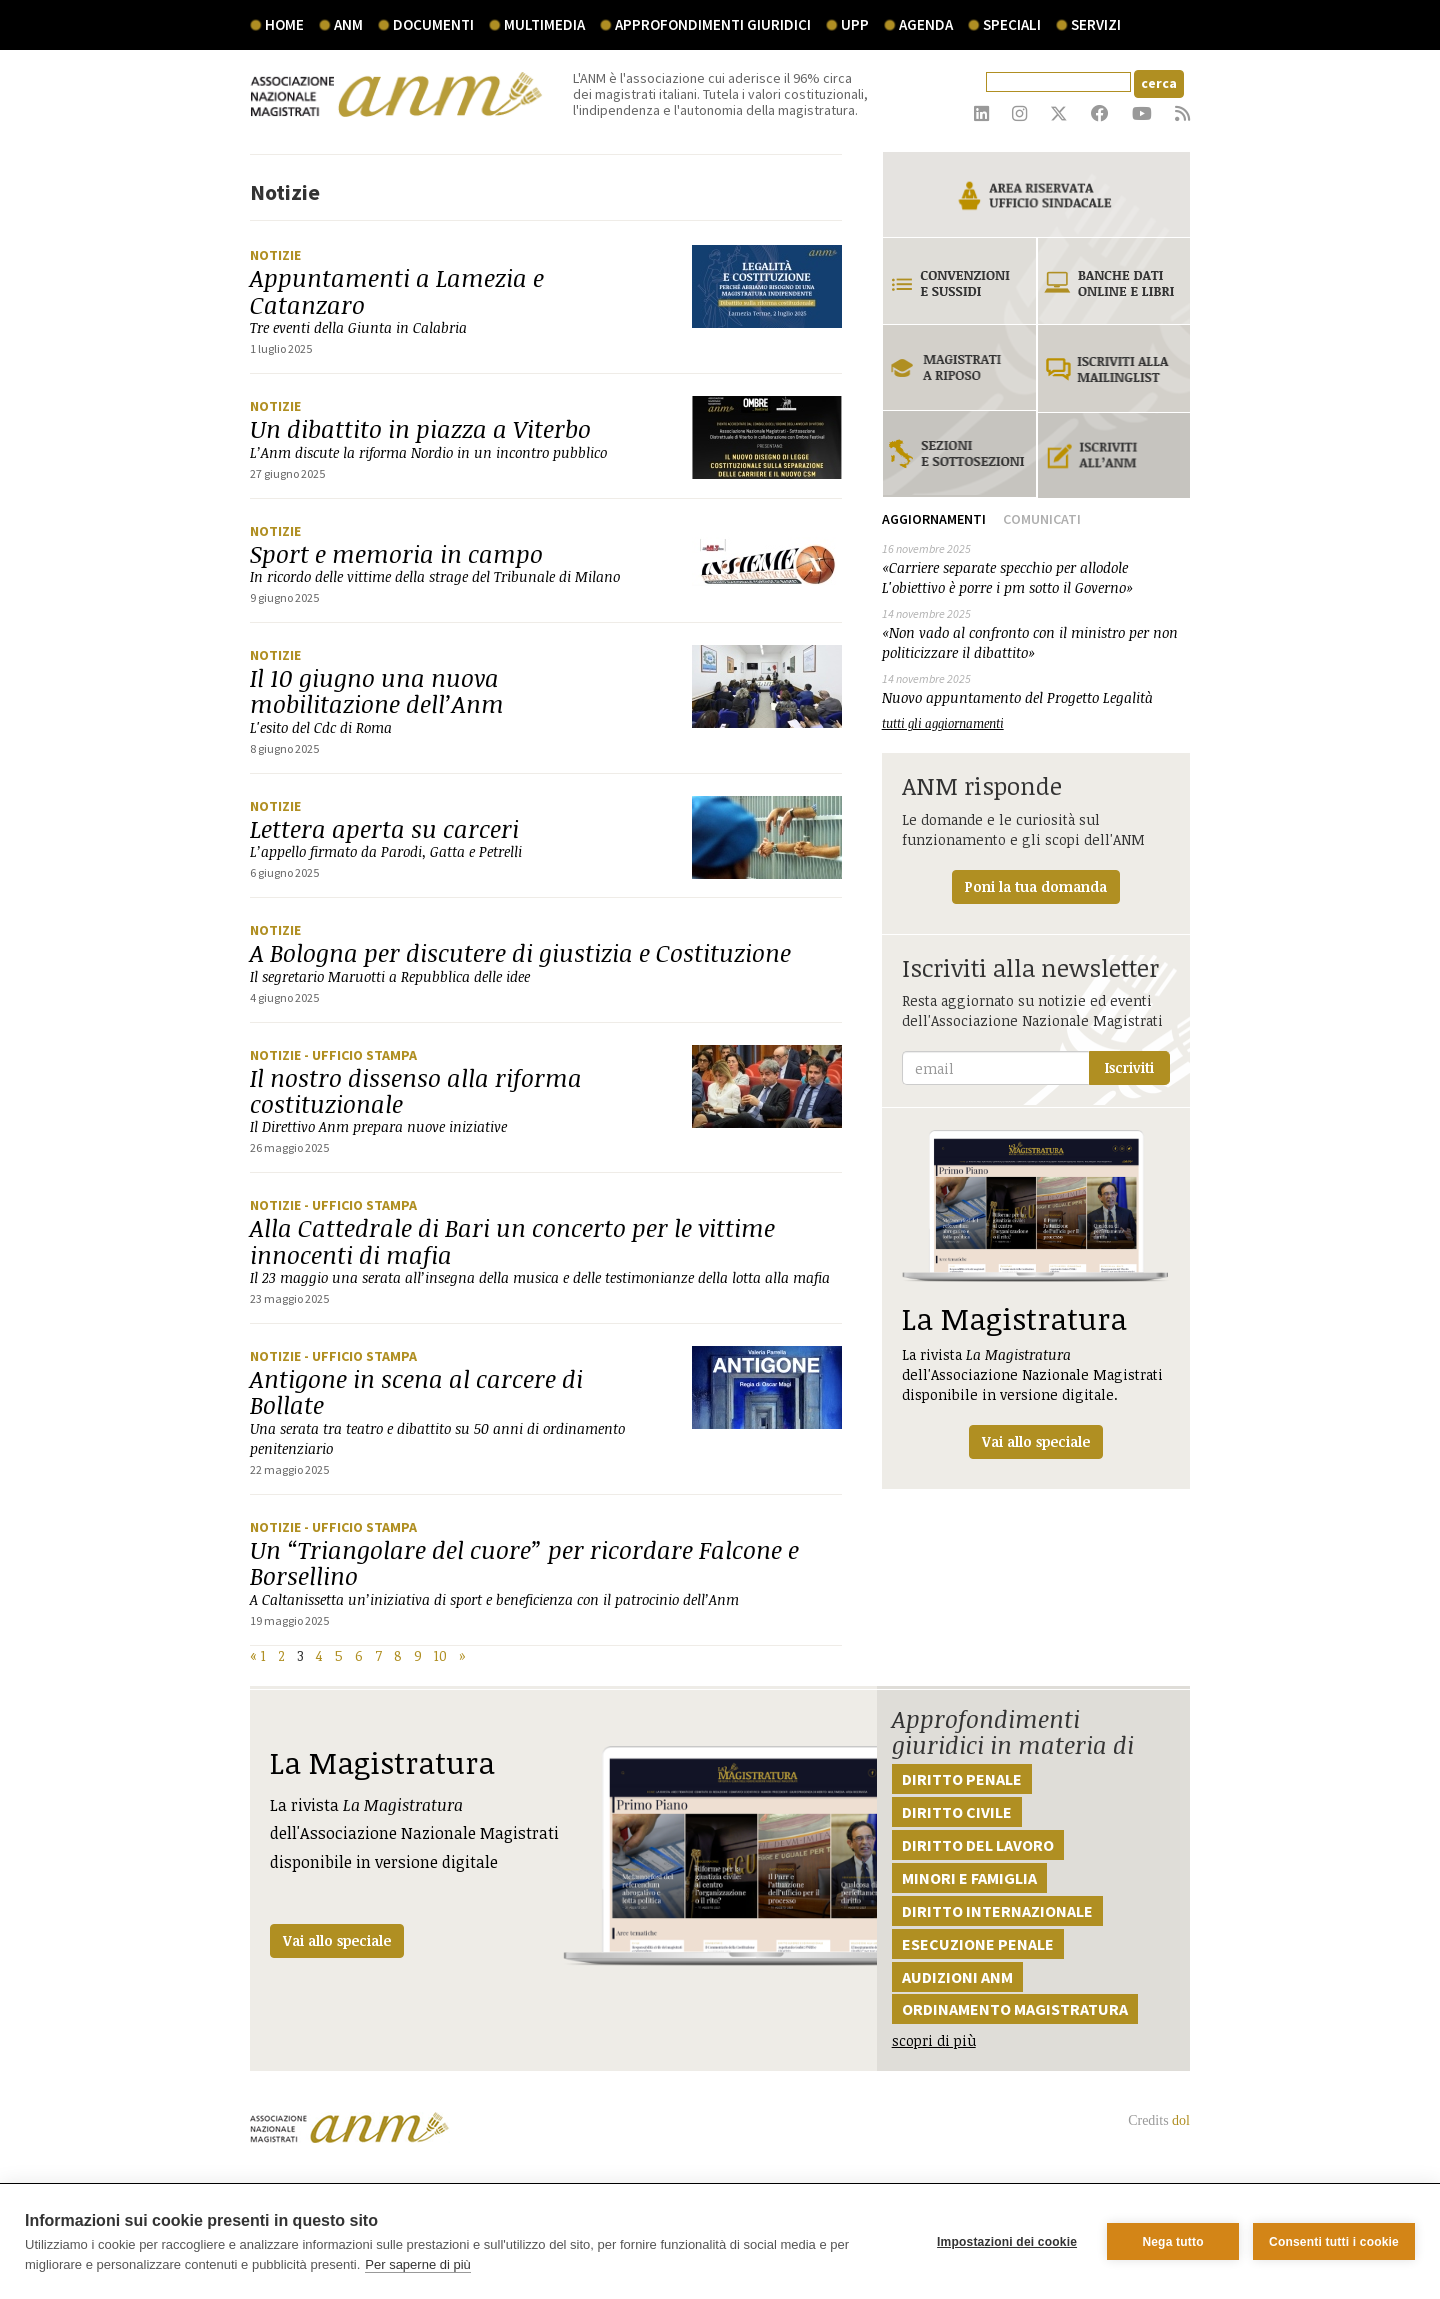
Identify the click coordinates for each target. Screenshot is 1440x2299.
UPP (855, 24)
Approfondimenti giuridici (713, 24)
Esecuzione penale (978, 1944)
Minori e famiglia (969, 1878)
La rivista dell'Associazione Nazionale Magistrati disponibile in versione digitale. (1036, 1294)
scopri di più (934, 2040)
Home (284, 24)
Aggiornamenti (934, 519)
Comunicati (1042, 519)
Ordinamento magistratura (1015, 2009)
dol (1181, 2120)
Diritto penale (962, 1779)
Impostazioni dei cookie (1007, 2242)
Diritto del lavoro (978, 1845)
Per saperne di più (418, 2264)
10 (440, 1655)
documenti (433, 24)
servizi (1096, 24)
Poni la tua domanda (1036, 886)
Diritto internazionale (997, 1911)
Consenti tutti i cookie (1334, 2242)
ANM (348, 24)
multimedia (544, 24)
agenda (926, 24)
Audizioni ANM (957, 1977)
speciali (1012, 24)
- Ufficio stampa (360, 1055)
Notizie (275, 255)
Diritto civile (957, 1812)
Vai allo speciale (337, 1940)
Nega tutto (1172, 2242)
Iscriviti (1129, 1067)
